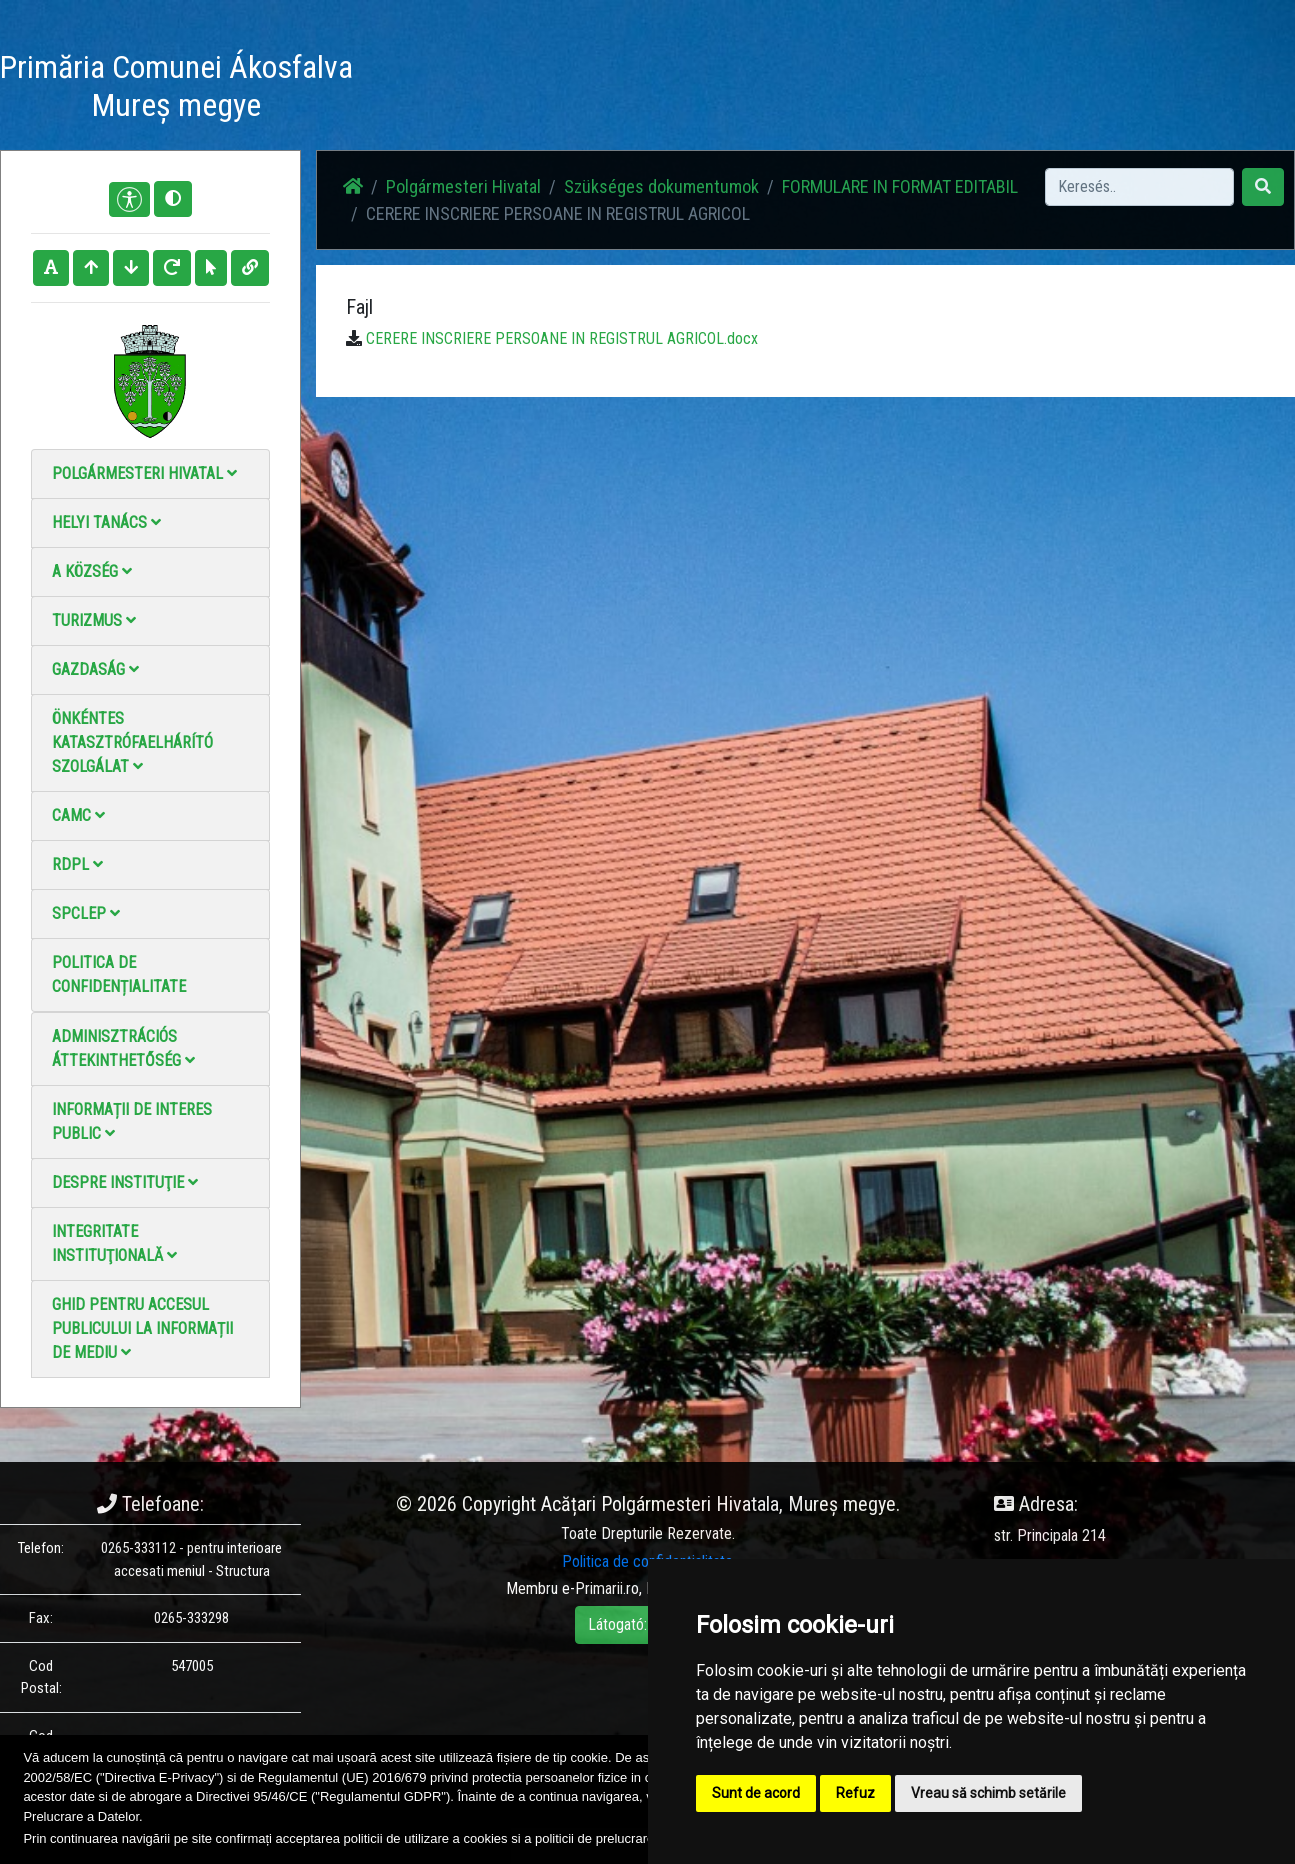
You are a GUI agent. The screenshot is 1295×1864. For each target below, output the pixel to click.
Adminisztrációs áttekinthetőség (123, 1048)
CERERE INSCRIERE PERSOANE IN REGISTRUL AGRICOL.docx (562, 338)
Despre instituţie (125, 1182)
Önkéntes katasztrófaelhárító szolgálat (132, 742)
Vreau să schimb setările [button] (988, 1793)
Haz (497, 89)
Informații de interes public (132, 1121)
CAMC (78, 815)
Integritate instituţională (114, 1243)
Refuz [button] (855, 1793)
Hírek (552, 89)
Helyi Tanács (106, 522)
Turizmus (94, 620)
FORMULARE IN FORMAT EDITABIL (900, 186)
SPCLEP (86, 913)
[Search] (1139, 187)
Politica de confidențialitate (119, 974)
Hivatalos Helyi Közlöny (987, 89)
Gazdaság (95, 669)
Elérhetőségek (843, 89)
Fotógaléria (630, 89)
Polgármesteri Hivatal (144, 473)
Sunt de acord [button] (756, 1793)
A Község (92, 571)
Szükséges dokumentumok (661, 186)
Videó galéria (731, 89)
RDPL (77, 864)
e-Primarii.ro (600, 1588)
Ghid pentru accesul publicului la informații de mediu (142, 1328)
